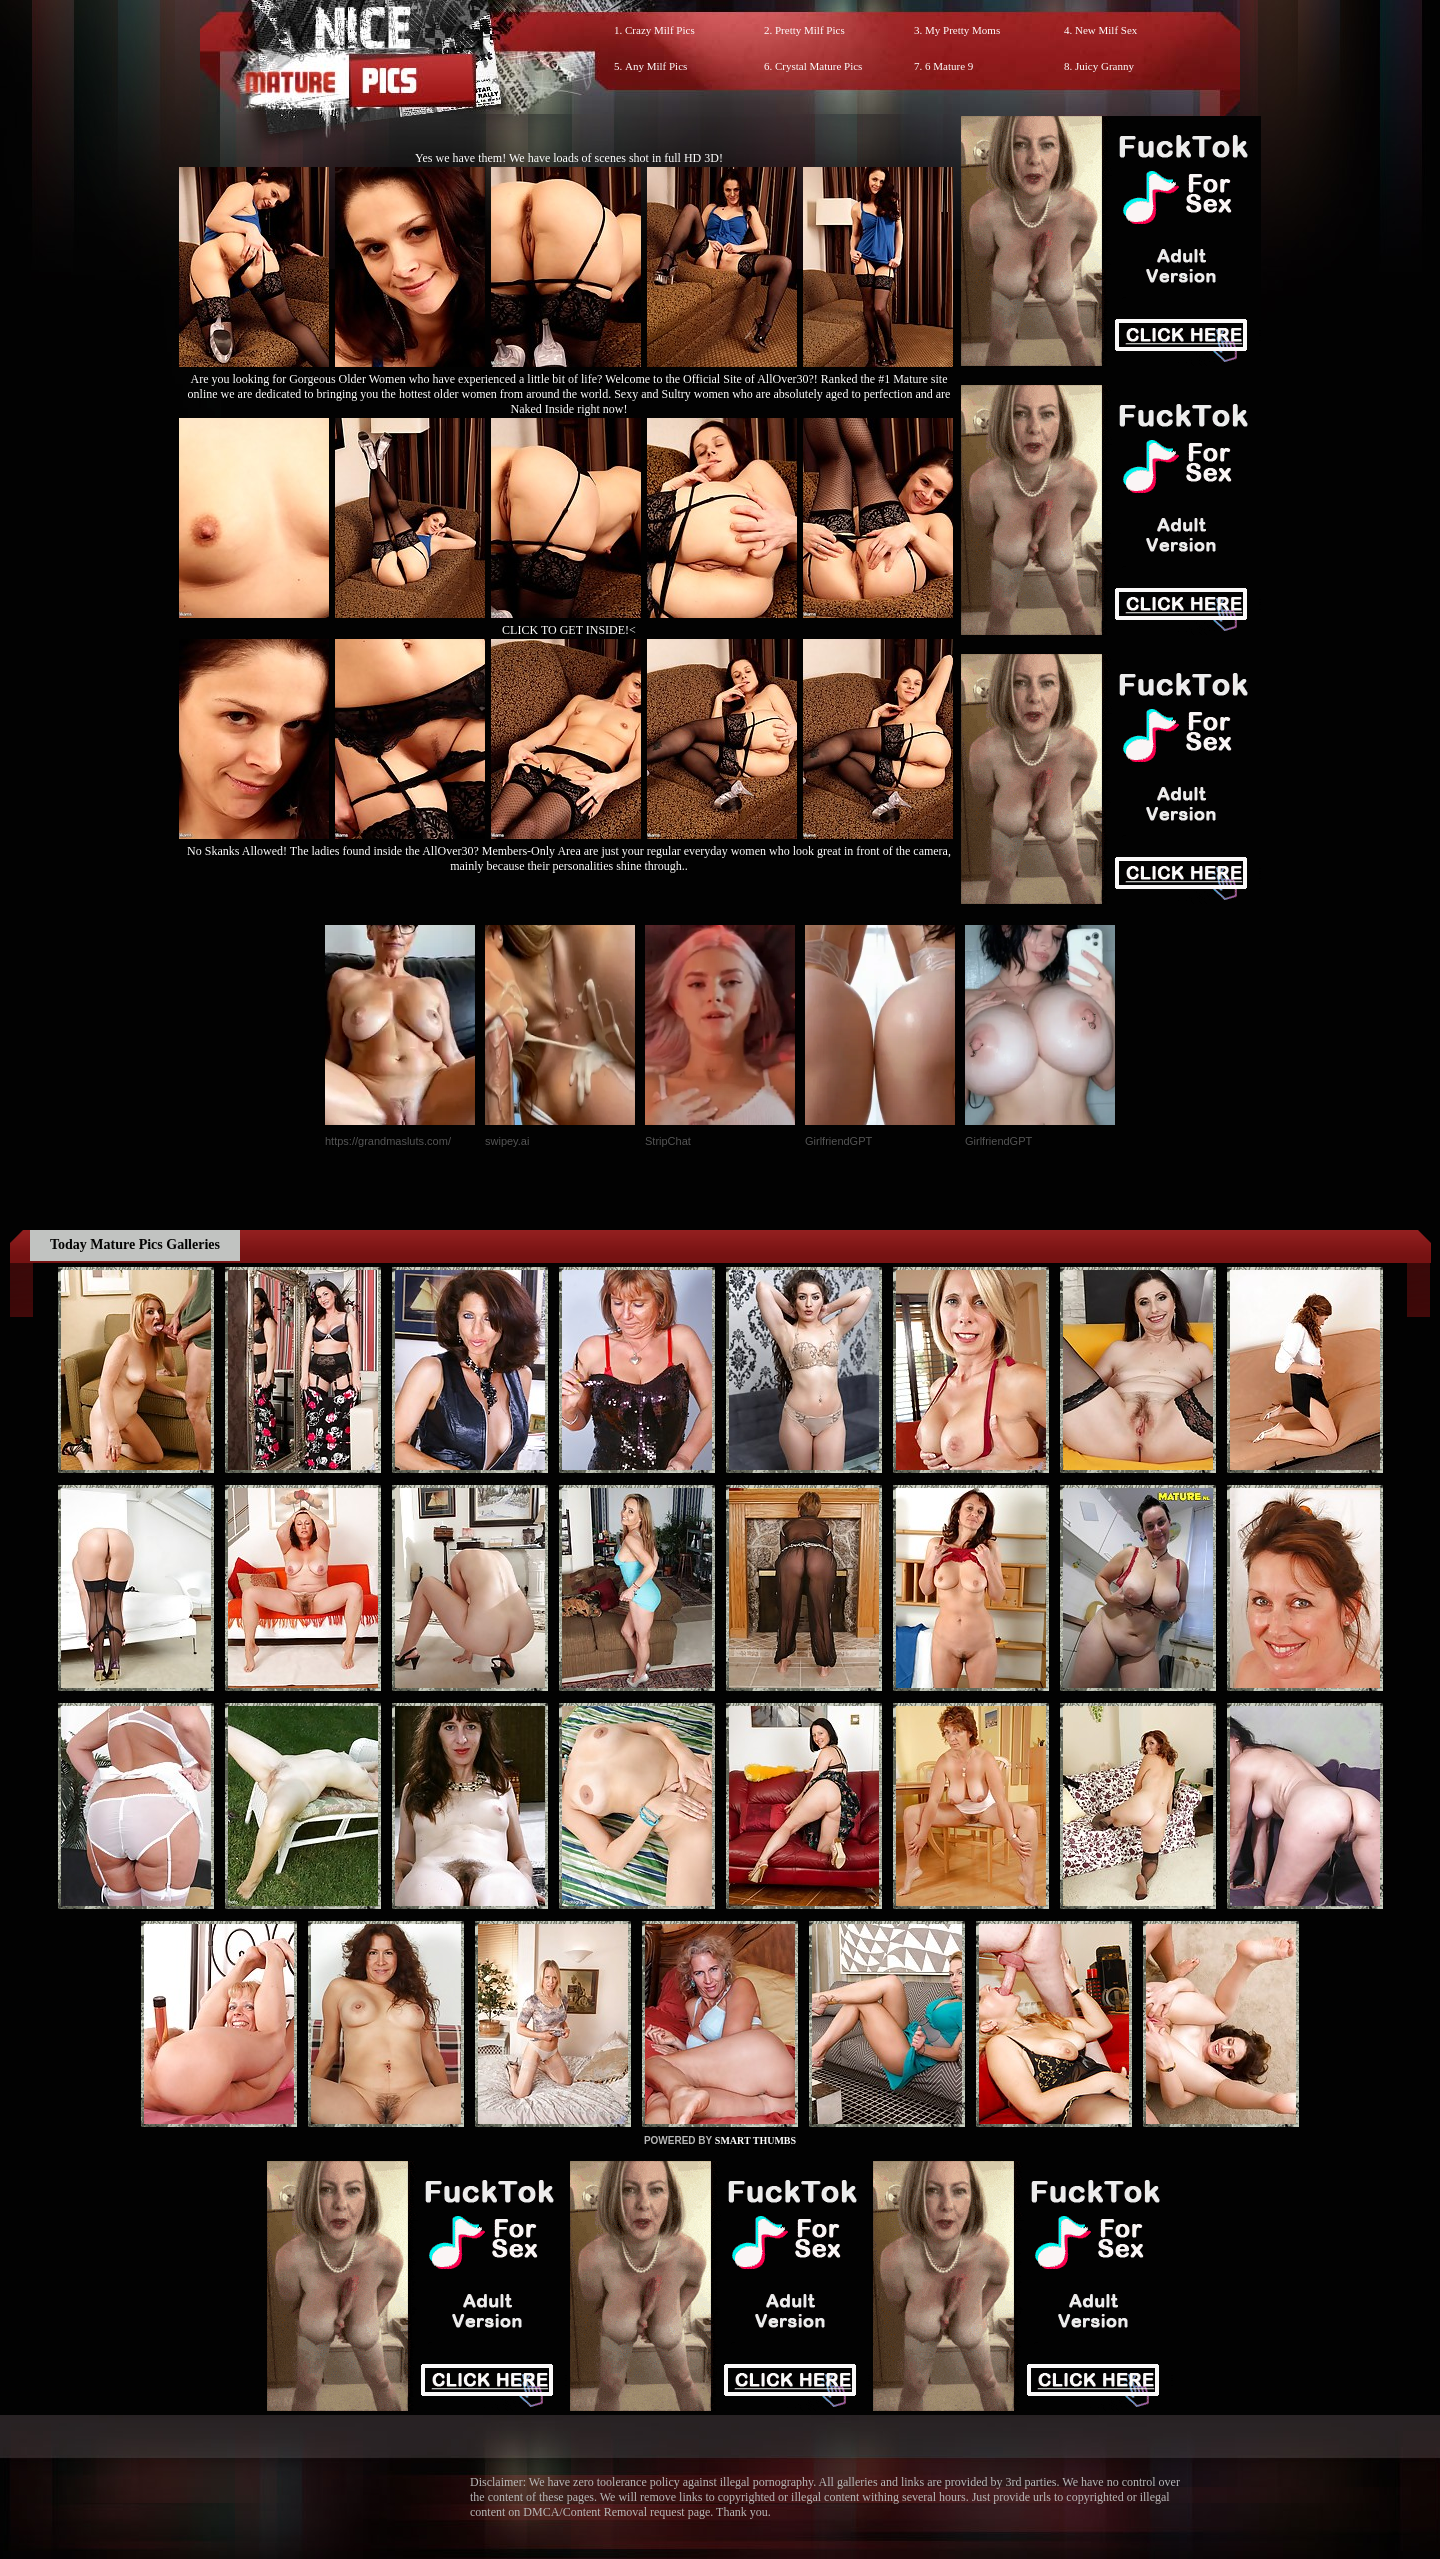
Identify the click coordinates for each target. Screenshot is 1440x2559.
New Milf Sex (1106, 30)
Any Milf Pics (656, 66)
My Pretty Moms (962, 30)
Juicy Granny (1104, 66)
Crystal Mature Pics (818, 66)
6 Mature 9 (949, 66)
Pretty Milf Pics (810, 30)
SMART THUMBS (755, 2140)
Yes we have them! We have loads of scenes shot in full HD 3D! (569, 158)
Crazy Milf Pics (660, 30)
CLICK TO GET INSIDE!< (569, 630)
